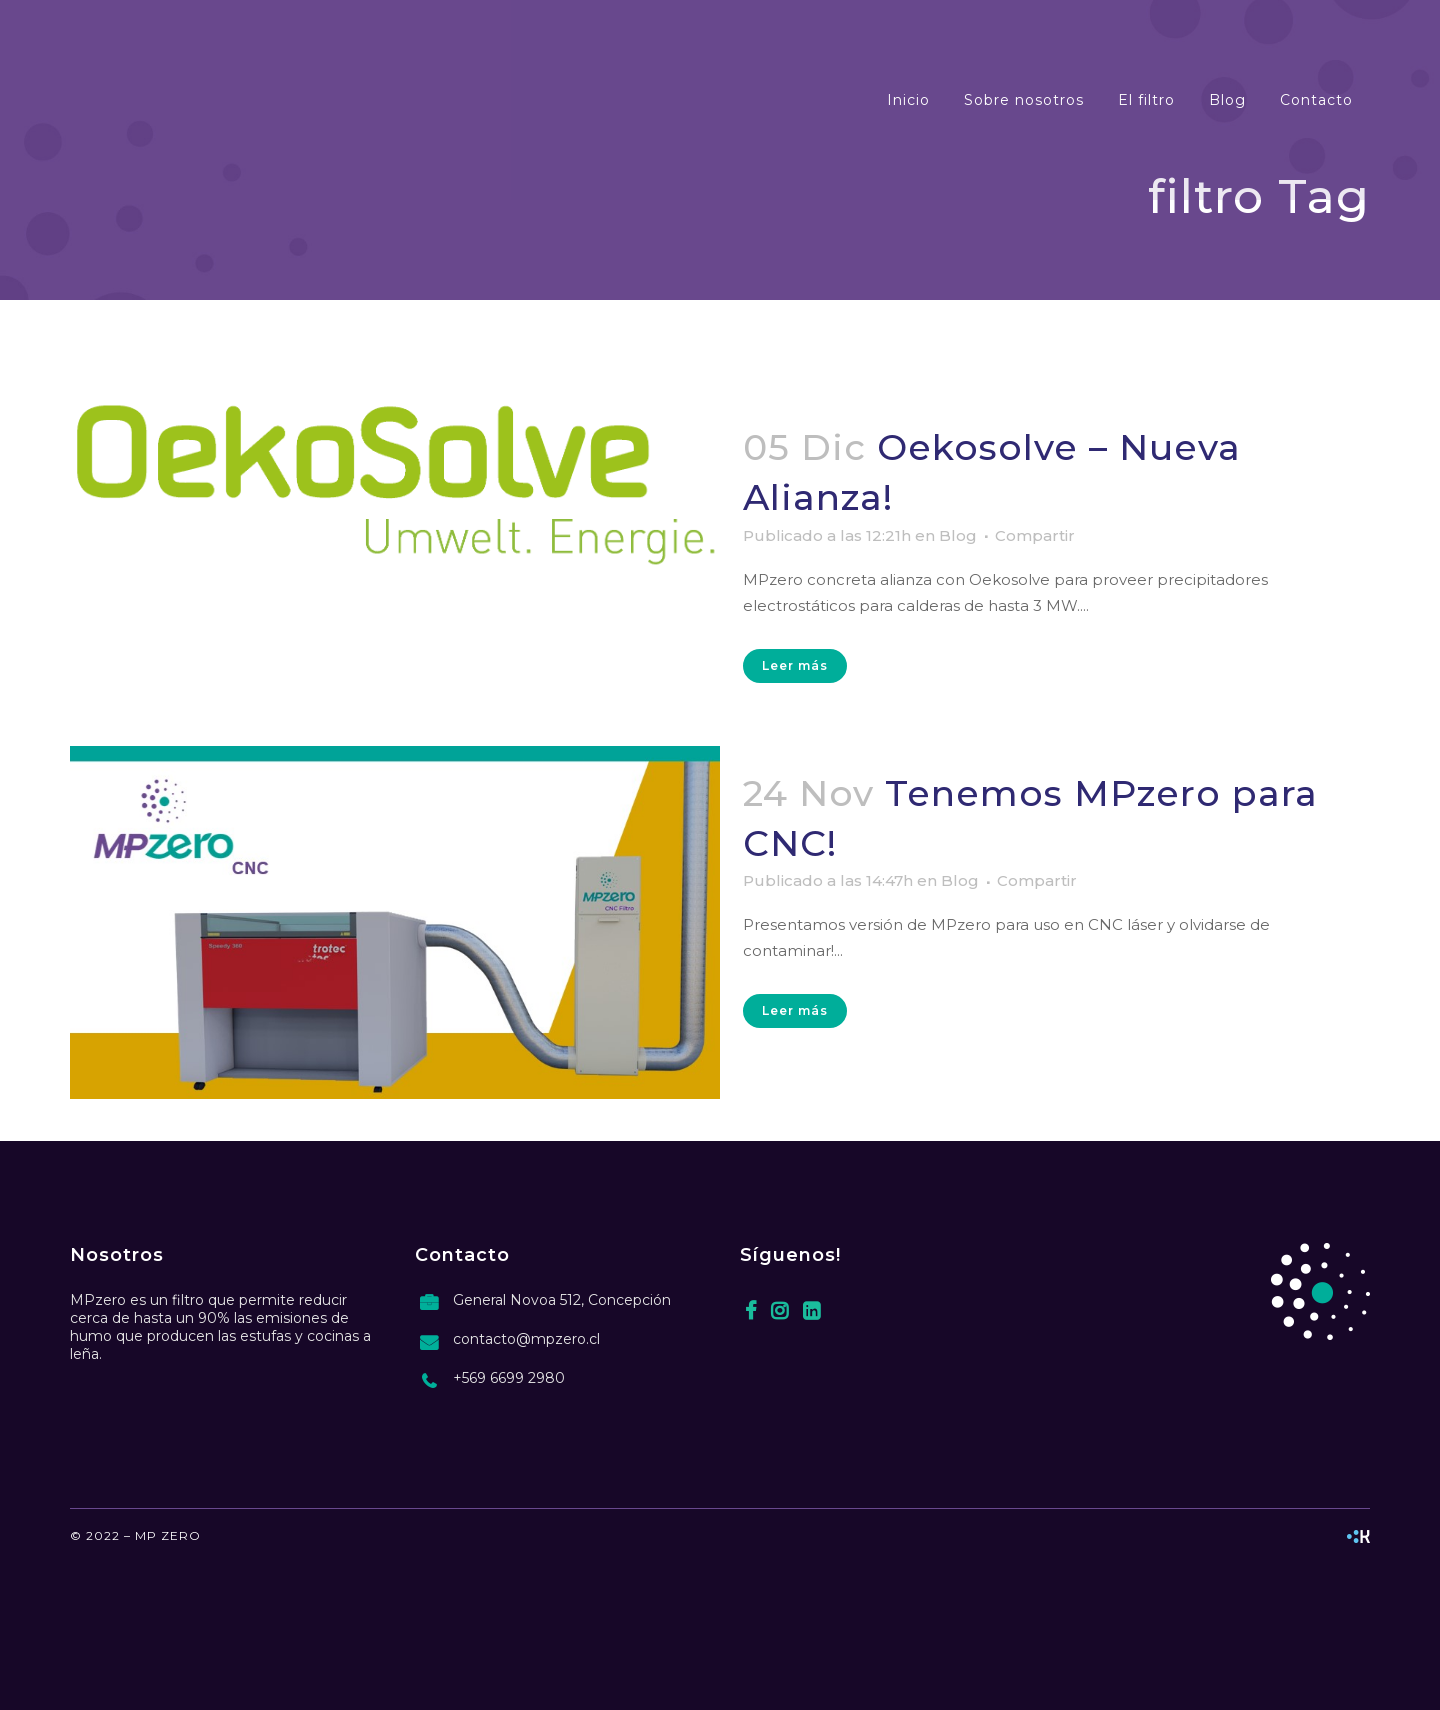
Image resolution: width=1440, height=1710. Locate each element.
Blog (958, 535)
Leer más (795, 665)
